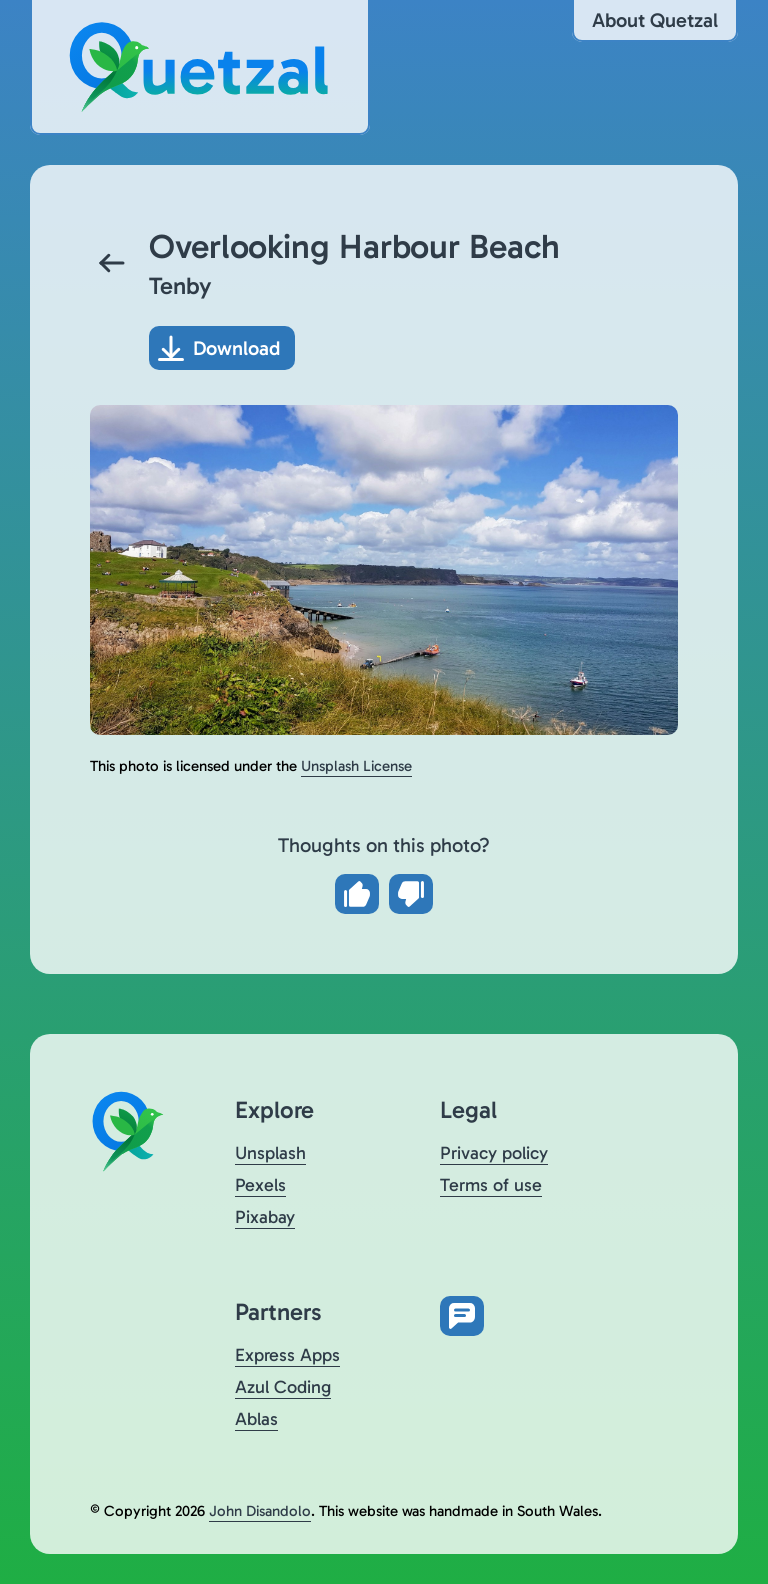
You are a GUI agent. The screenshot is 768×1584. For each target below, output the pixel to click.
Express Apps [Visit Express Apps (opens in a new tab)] (287, 1355)
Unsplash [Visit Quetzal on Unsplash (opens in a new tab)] (270, 1153)
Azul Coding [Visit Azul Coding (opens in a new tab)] (283, 1387)
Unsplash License (356, 766)
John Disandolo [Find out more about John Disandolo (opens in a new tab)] (260, 1511)
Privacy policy (494, 1153)
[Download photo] (222, 348)
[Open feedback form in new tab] (462, 1316)
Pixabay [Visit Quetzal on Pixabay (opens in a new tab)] (265, 1217)
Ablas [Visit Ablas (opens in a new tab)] (256, 1419)
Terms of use (491, 1185)
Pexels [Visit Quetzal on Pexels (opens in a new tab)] (260, 1185)
